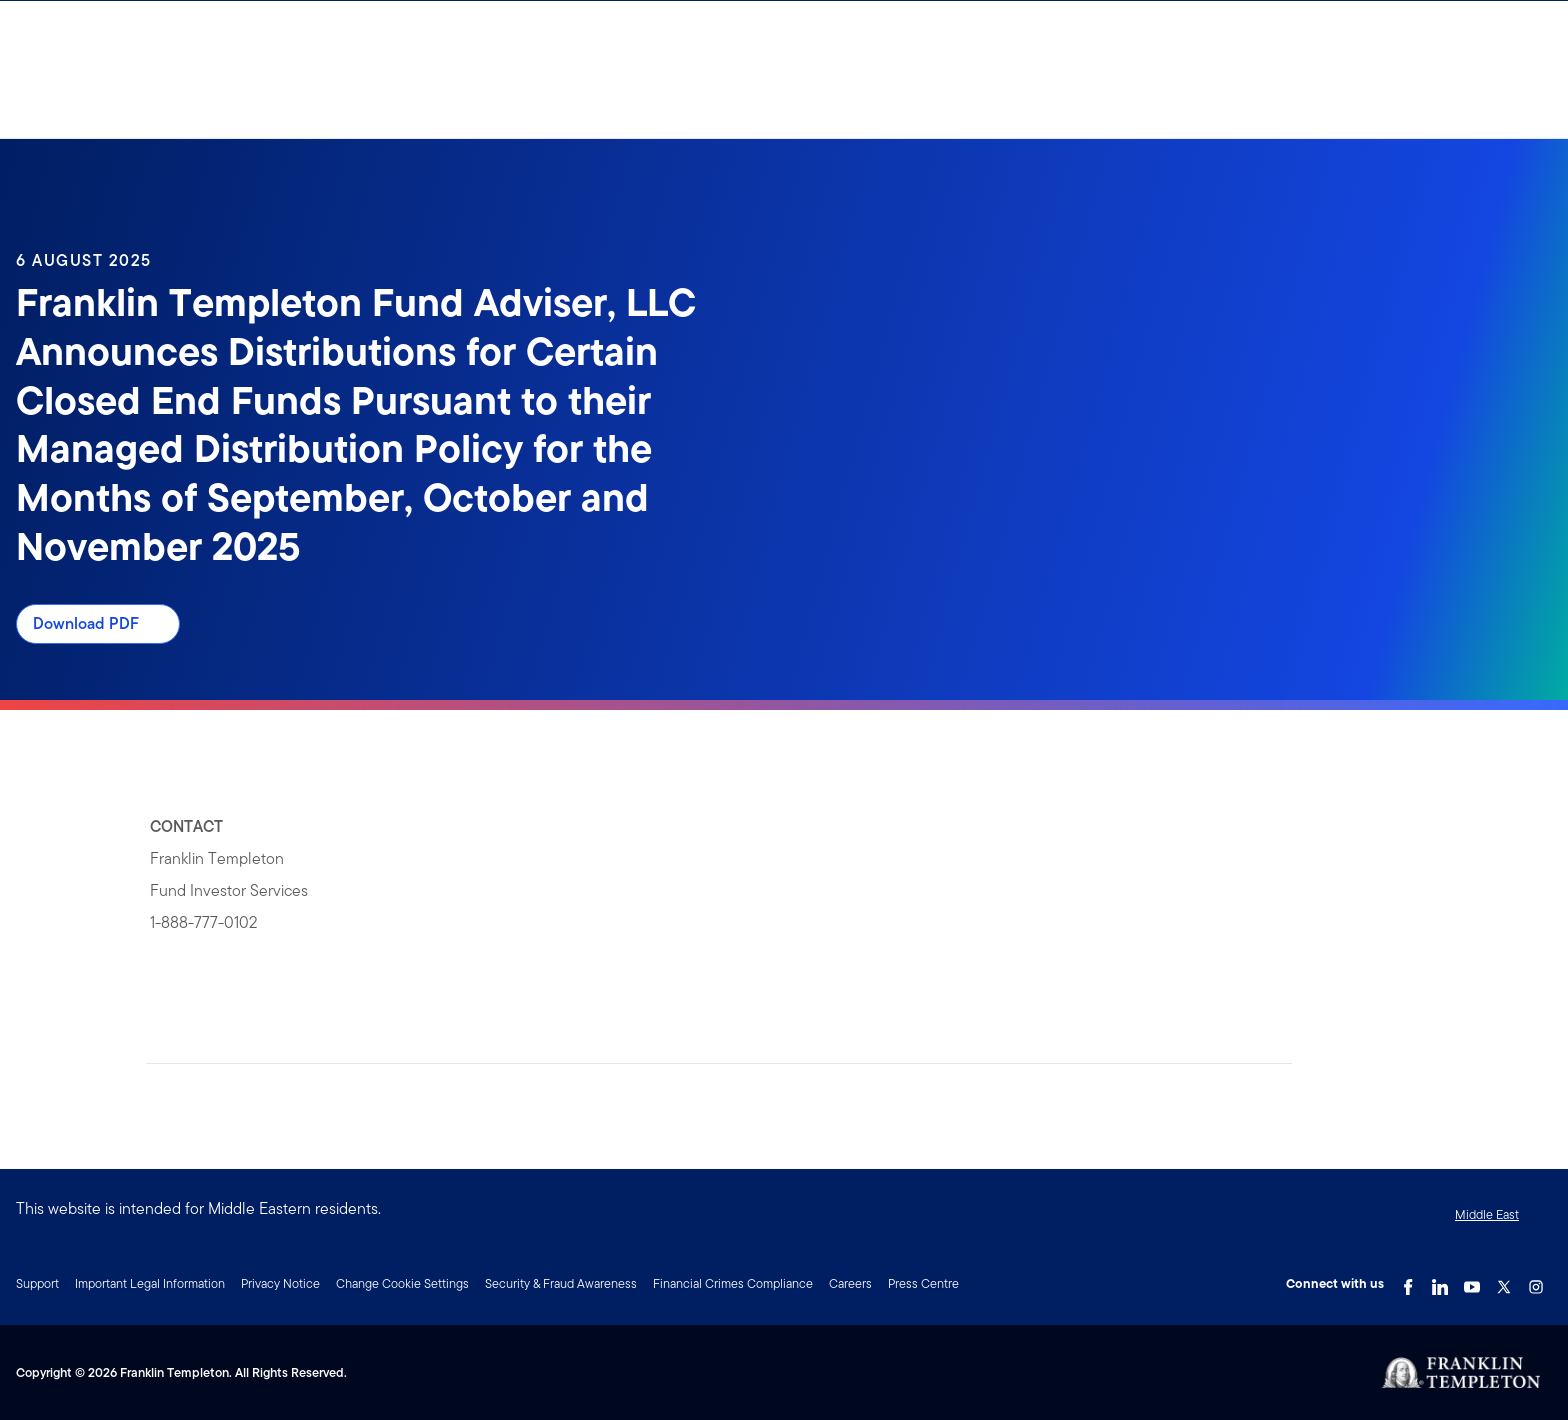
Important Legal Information (150, 1283)
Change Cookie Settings (402, 1283)
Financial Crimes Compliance (733, 1283)
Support (37, 1283)
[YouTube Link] (1472, 1282)
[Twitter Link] (1504, 1282)
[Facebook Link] (1408, 1282)
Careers (850, 1283)
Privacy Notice (280, 1283)
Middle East (1487, 1214)
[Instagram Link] (1536, 1282)
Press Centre (923, 1283)
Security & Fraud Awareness (561, 1283)
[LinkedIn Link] (1440, 1282)
